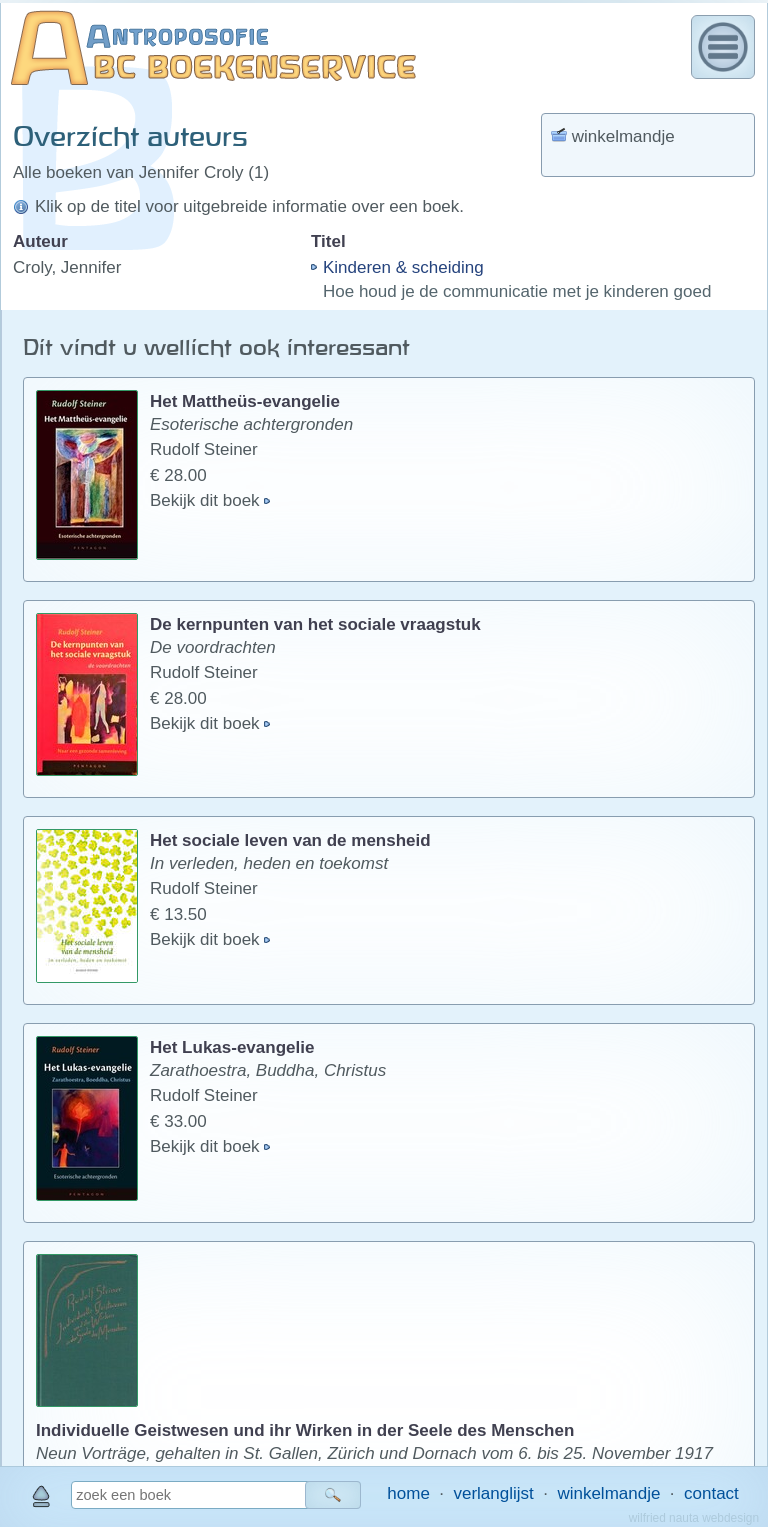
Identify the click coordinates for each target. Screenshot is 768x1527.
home (408, 1493)
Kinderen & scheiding (403, 267)
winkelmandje (608, 1493)
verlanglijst (493, 1493)
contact (711, 1493)
